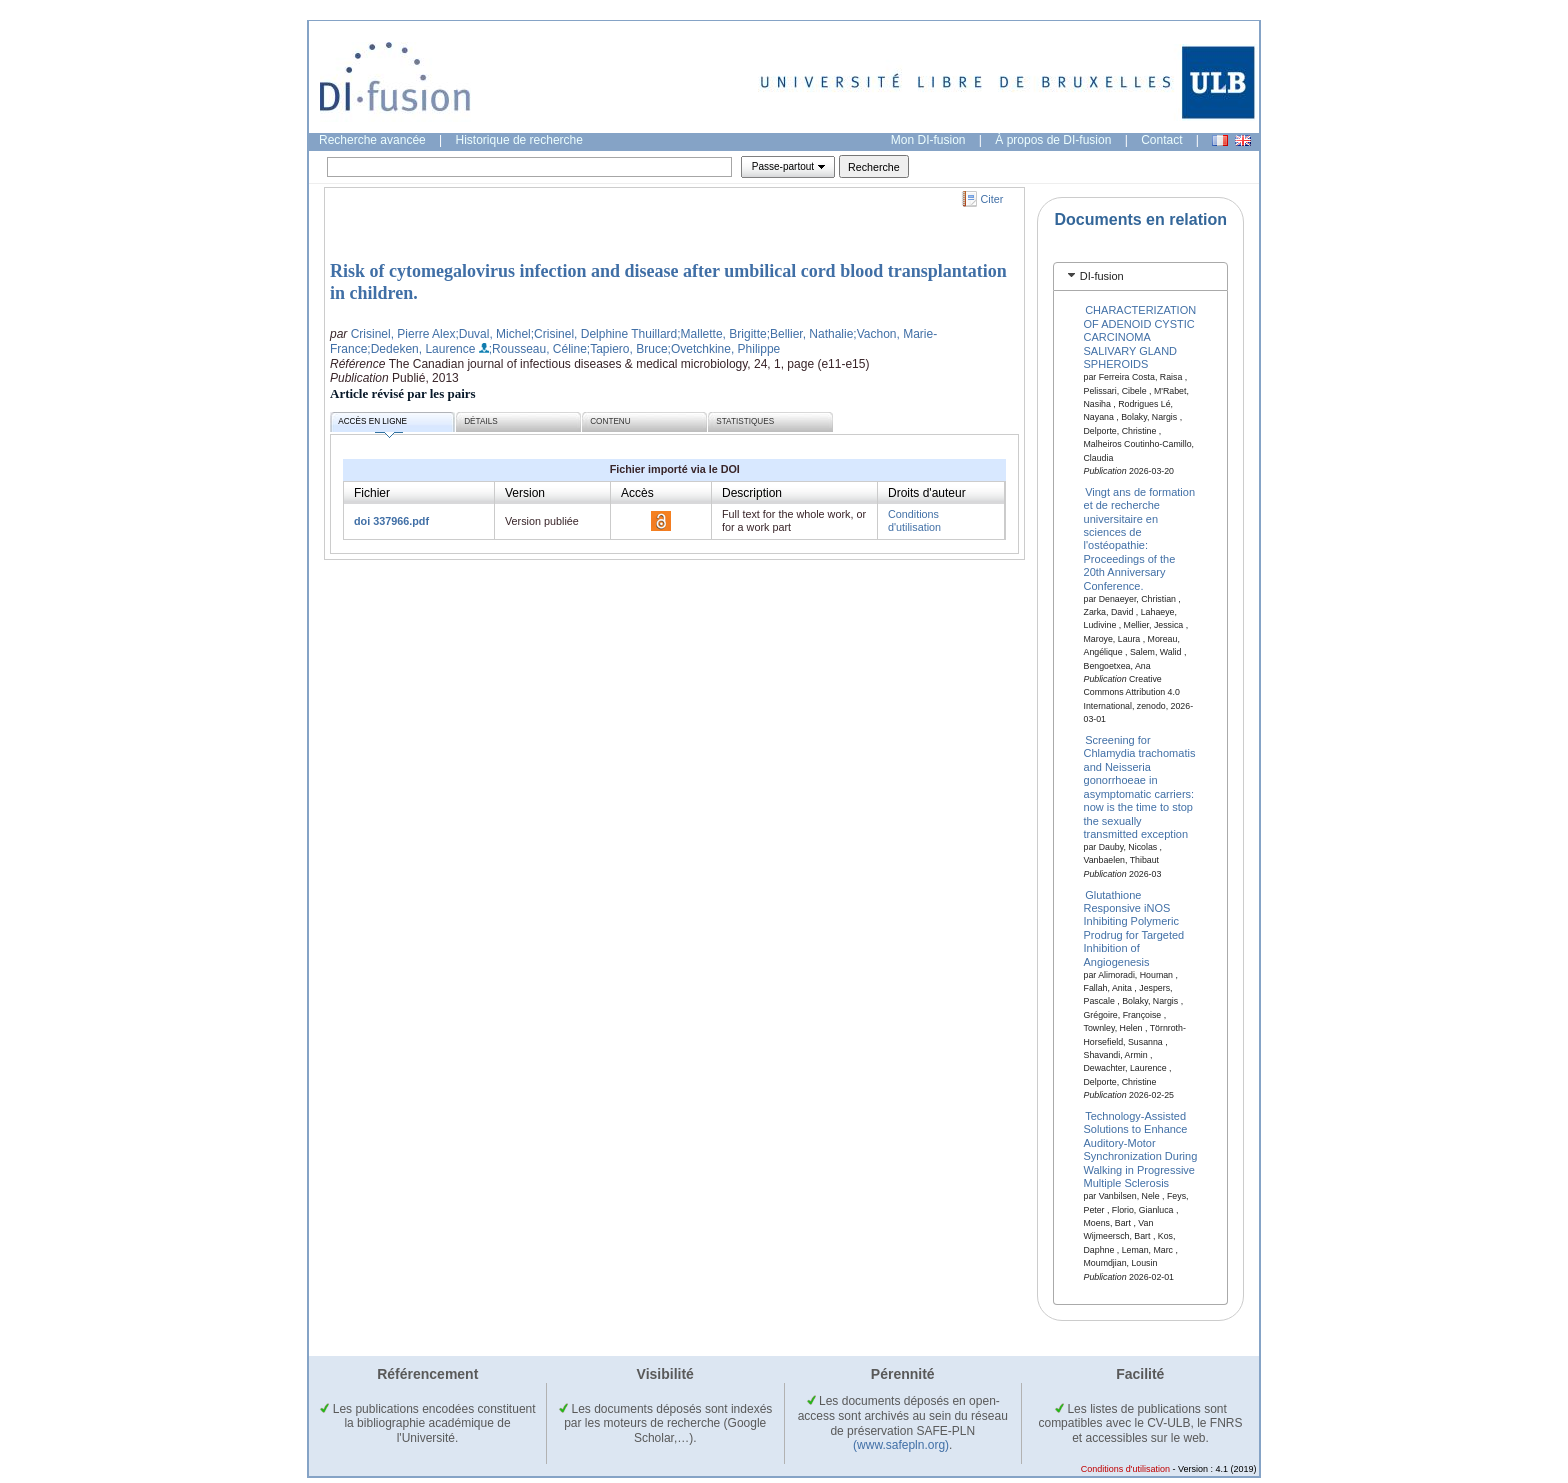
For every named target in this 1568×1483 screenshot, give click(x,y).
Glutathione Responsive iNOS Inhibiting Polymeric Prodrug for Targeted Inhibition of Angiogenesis (1134, 927)
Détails (481, 421)
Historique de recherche (519, 140)
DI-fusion (1102, 276)
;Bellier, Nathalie (810, 334)
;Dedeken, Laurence (421, 349)
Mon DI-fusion (928, 140)
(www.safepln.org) (901, 1445)
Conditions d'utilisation (914, 520)
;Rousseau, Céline (538, 349)
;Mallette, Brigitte (721, 334)
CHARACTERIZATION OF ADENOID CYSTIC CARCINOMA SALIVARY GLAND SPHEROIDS (1140, 337)
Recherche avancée (372, 140)
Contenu (610, 421)
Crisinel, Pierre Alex (403, 334)
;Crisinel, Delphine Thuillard (604, 334)
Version (525, 493)
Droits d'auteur (927, 493)
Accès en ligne (372, 424)
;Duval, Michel (492, 334)
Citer (992, 199)
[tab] (1140, 276)
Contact (1161, 140)
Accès (637, 493)
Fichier (372, 493)
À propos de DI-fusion (1053, 140)
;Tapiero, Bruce (627, 349)
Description (752, 493)
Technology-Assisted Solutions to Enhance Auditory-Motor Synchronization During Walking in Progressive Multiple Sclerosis (1141, 1149)
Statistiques (745, 421)
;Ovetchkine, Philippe (724, 349)
